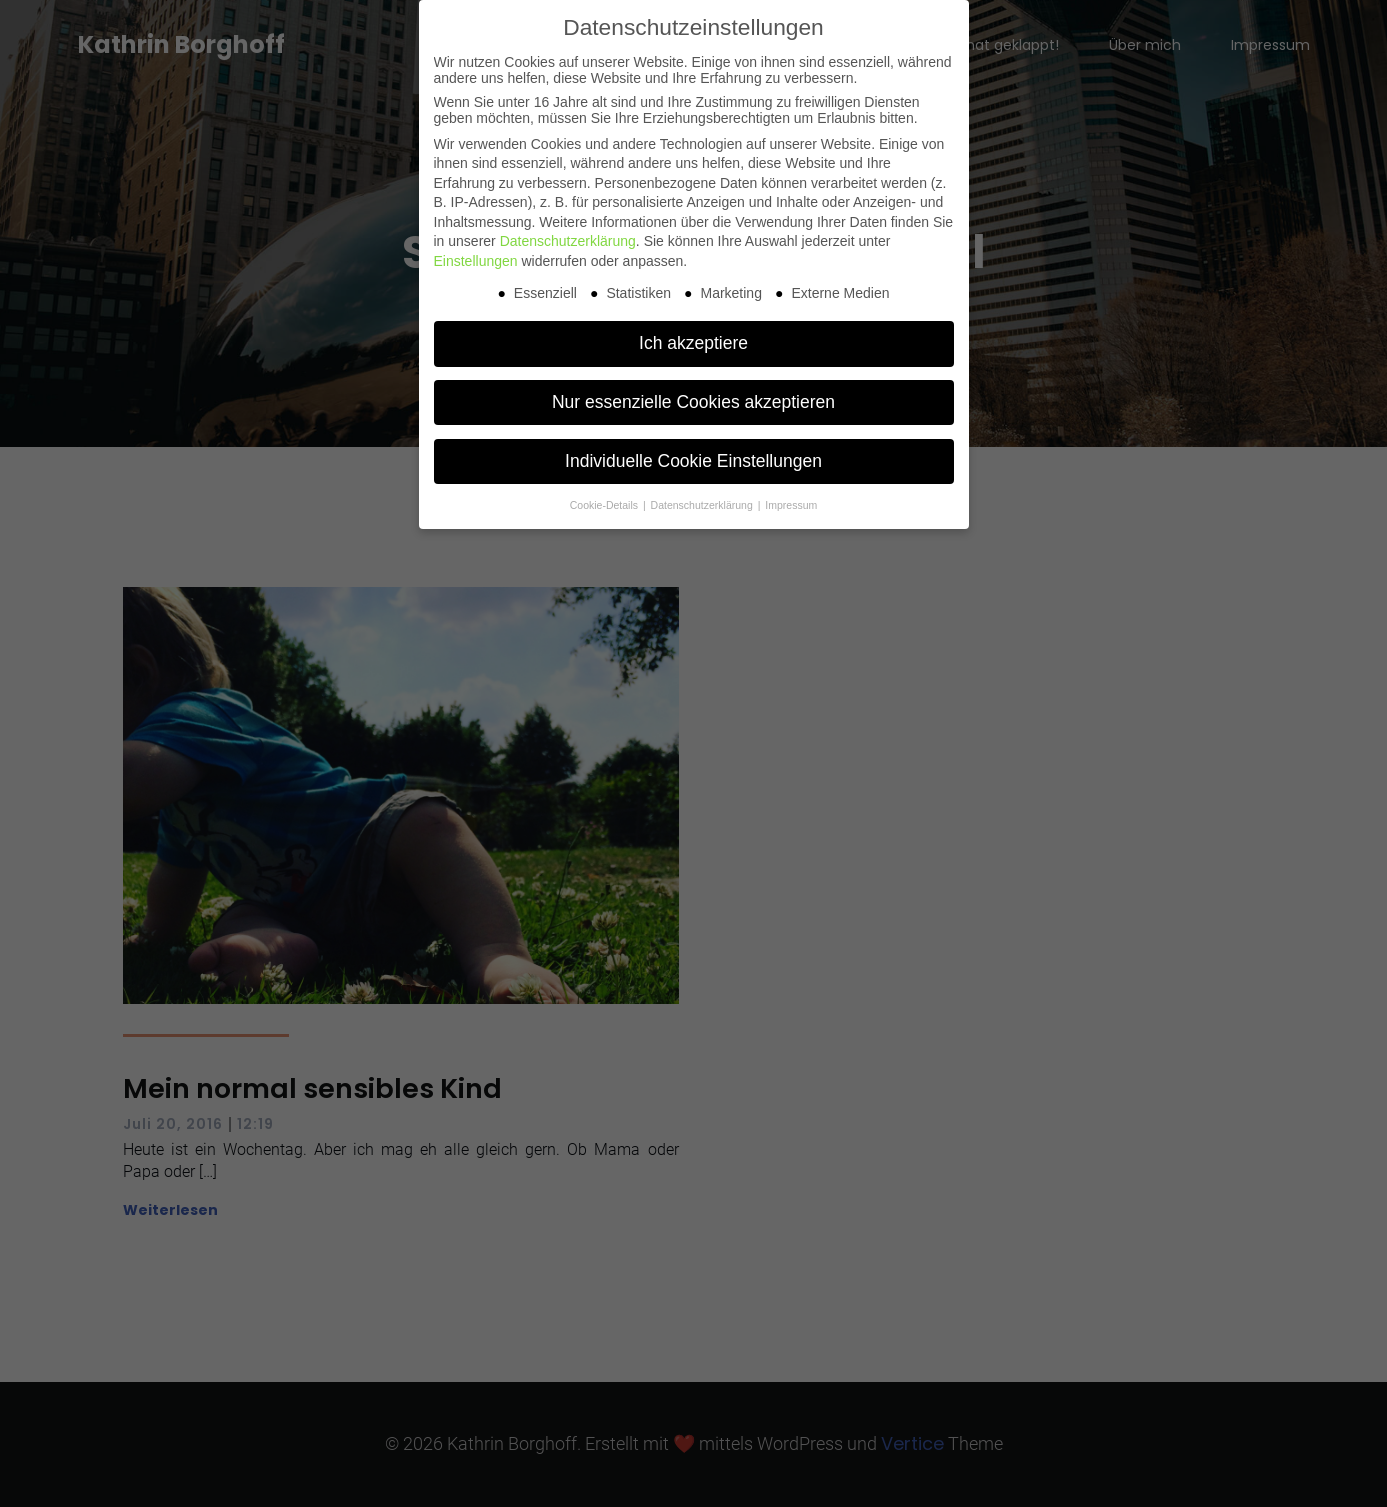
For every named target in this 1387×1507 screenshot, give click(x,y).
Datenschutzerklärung (568, 241)
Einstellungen (476, 261)
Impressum (791, 505)
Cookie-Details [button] (605, 505)
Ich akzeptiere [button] (693, 343)
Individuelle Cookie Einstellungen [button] (693, 461)
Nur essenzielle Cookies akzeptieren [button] (693, 402)
